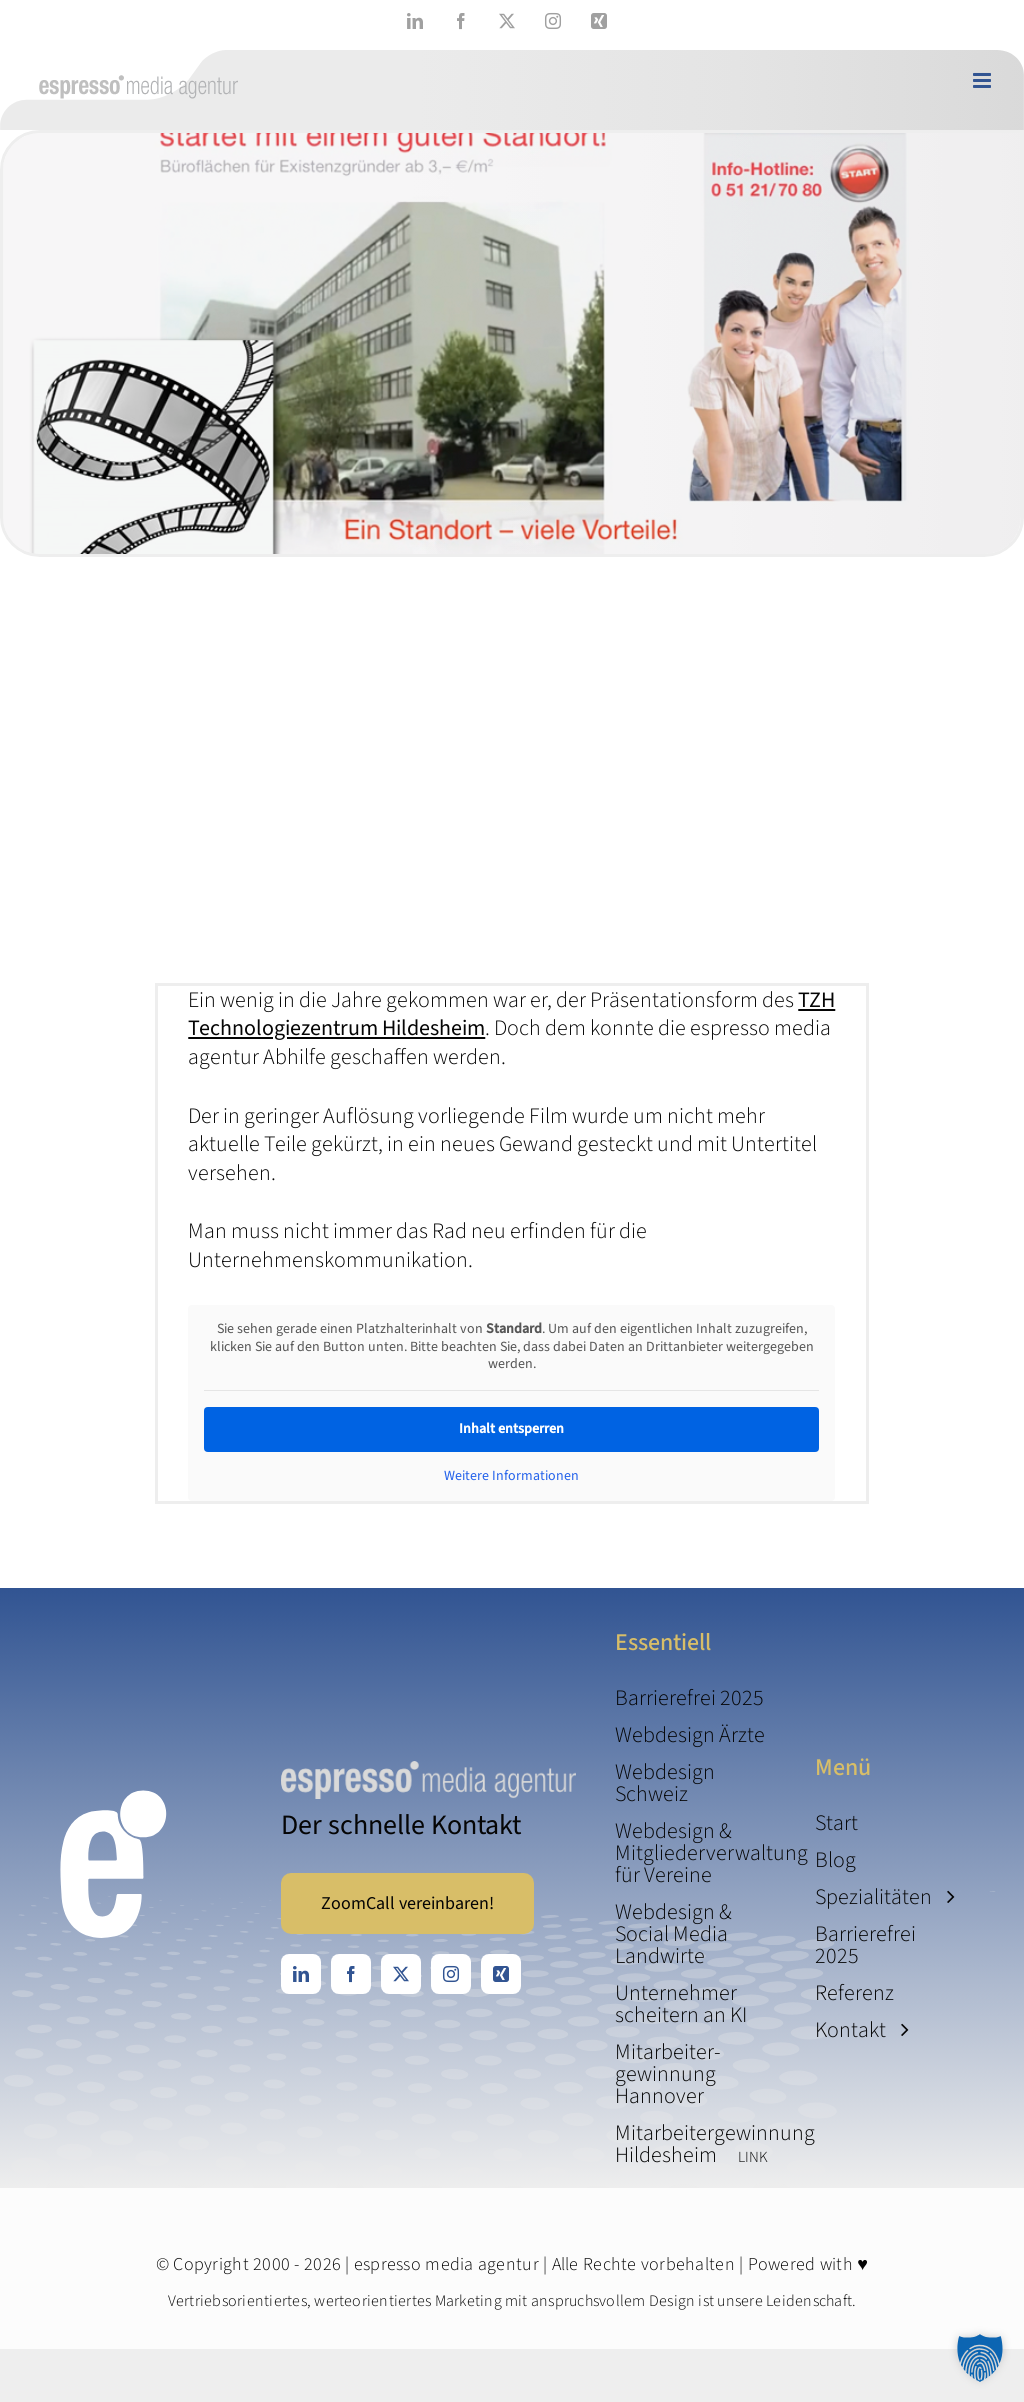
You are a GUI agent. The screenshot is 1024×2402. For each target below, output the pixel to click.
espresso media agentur (446, 2264)
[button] (980, 2358)
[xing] (501, 1974)
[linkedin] (301, 1974)
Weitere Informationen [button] (511, 1476)
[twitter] (401, 1974)
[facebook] (351, 1974)
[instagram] (451, 1974)
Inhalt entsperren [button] (511, 1428)
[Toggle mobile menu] (983, 80)
